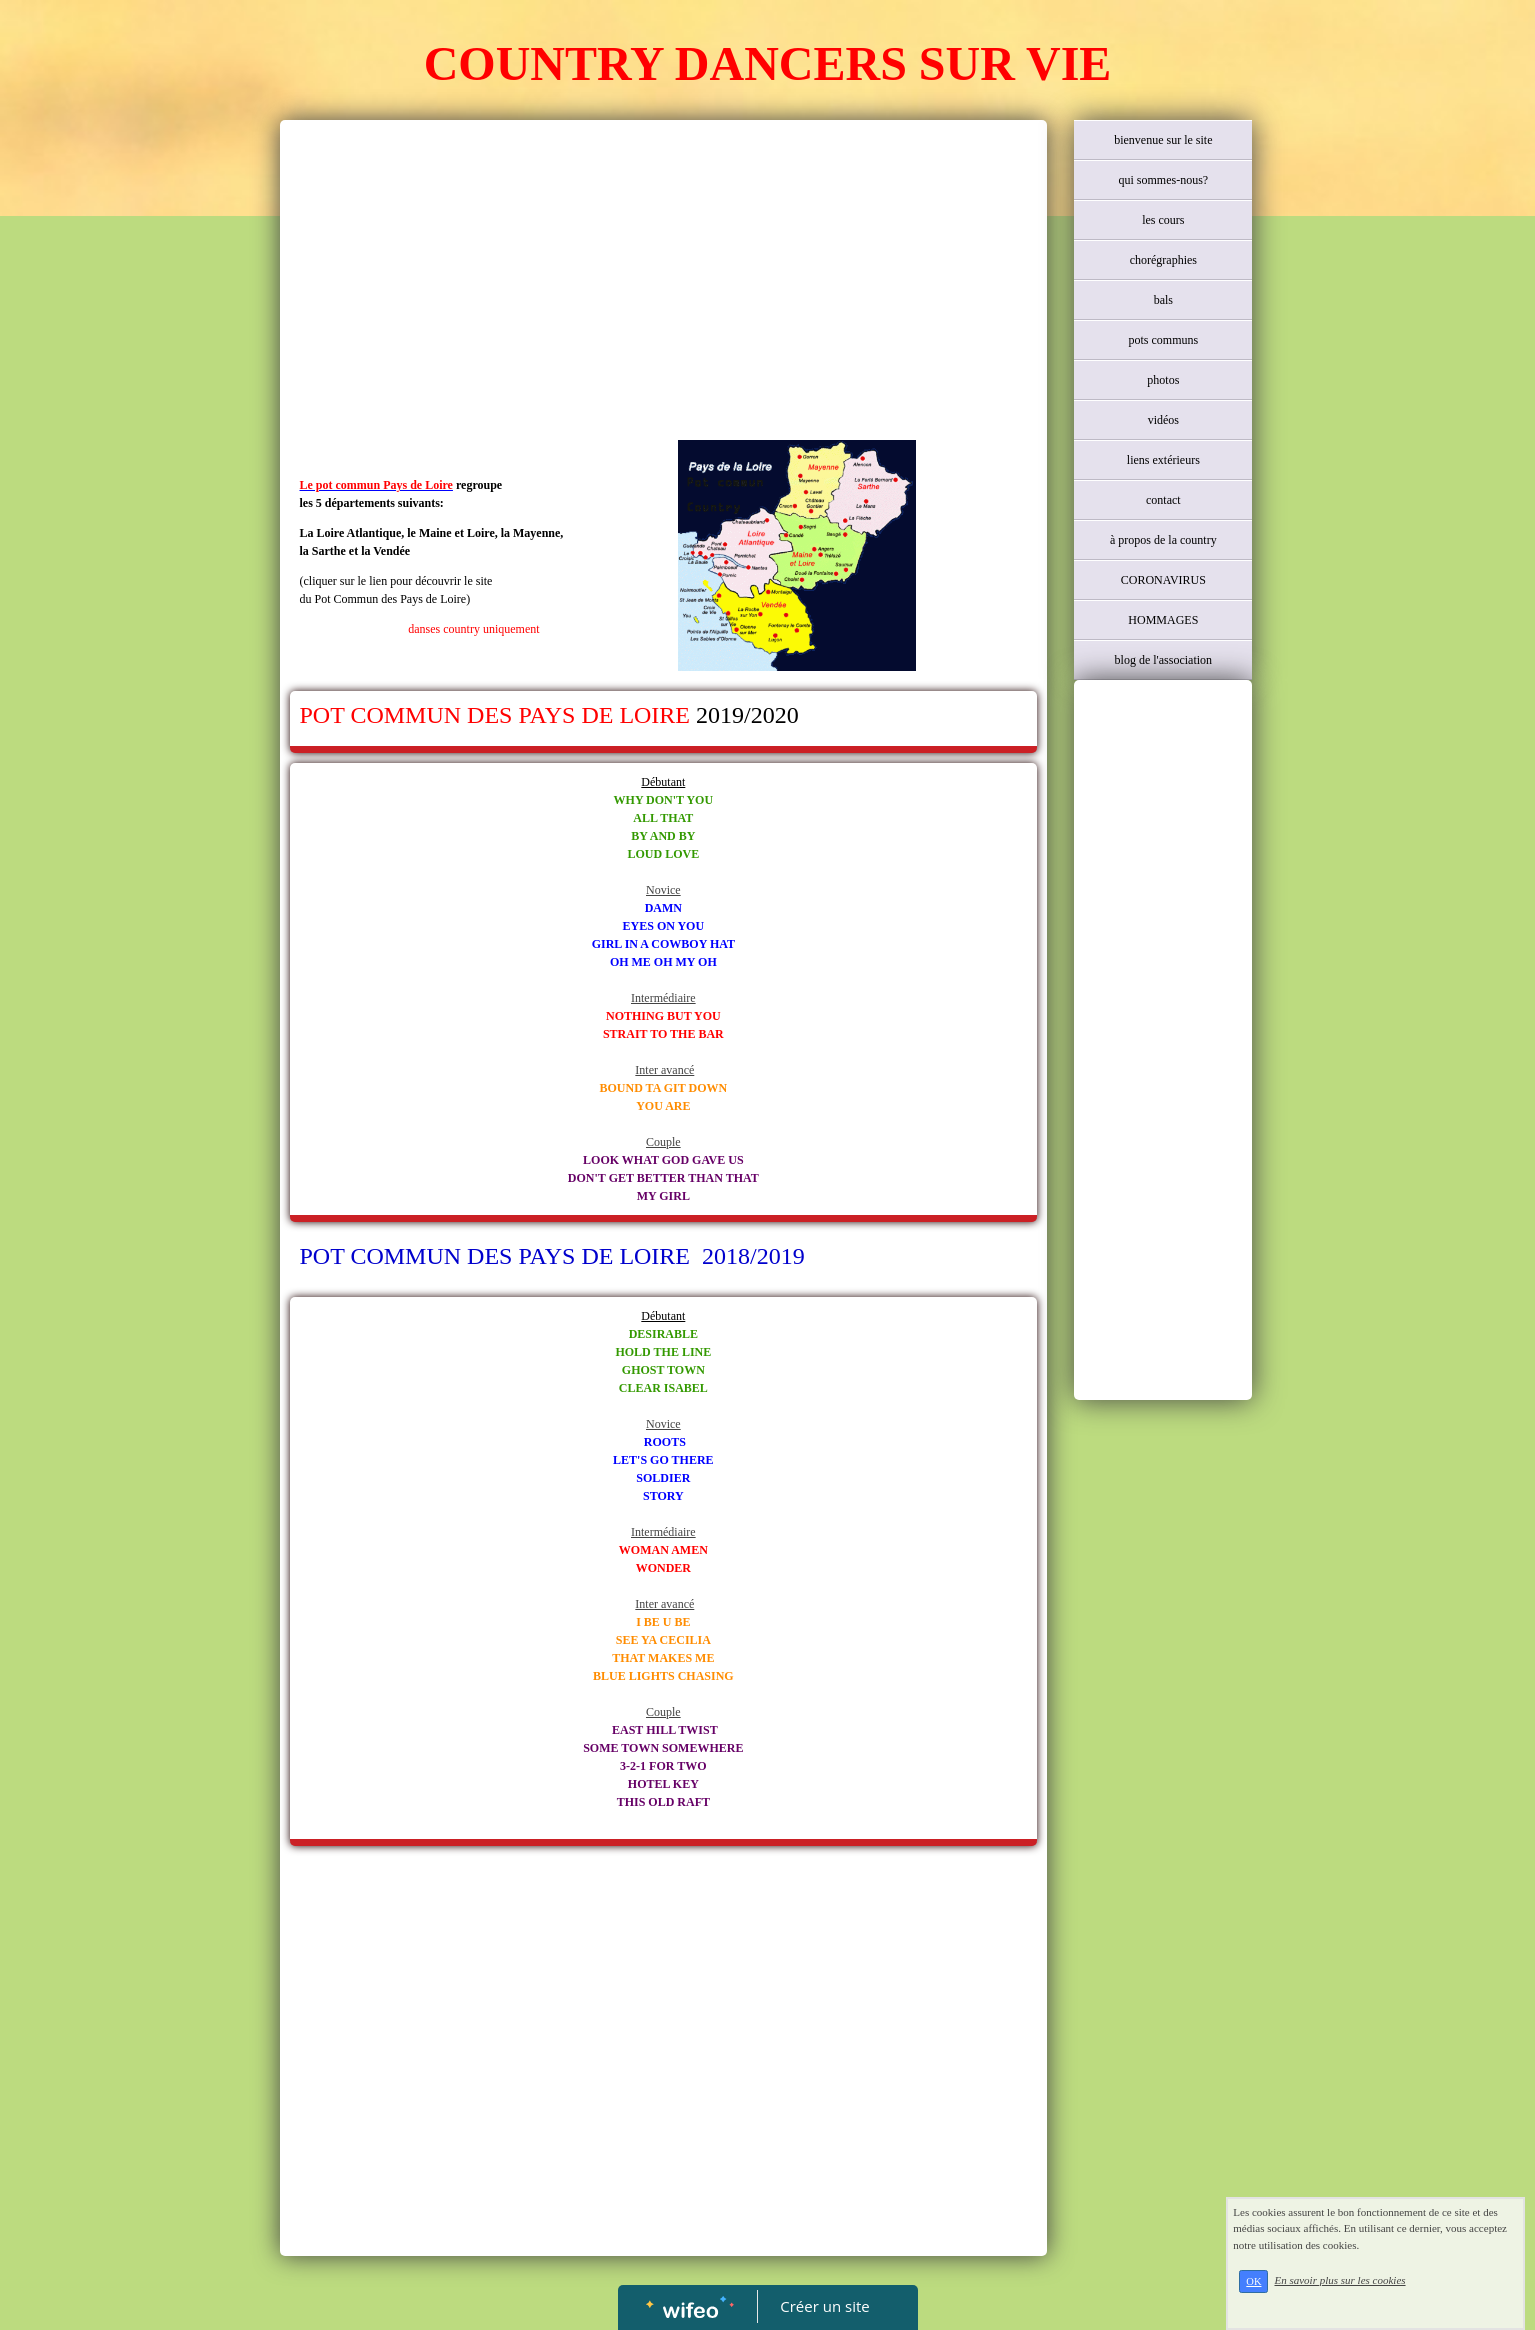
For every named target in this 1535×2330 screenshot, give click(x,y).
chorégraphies (1163, 260)
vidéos (1163, 420)
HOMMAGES (1163, 620)
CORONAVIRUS (1163, 580)
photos (1163, 380)
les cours (1163, 220)
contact (1163, 500)
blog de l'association (1163, 660)
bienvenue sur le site (1163, 140)
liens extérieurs (1163, 460)
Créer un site (824, 2306)
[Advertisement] (664, 280)
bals (1163, 300)
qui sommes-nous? (1163, 180)
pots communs (1163, 340)
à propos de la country (1163, 540)
